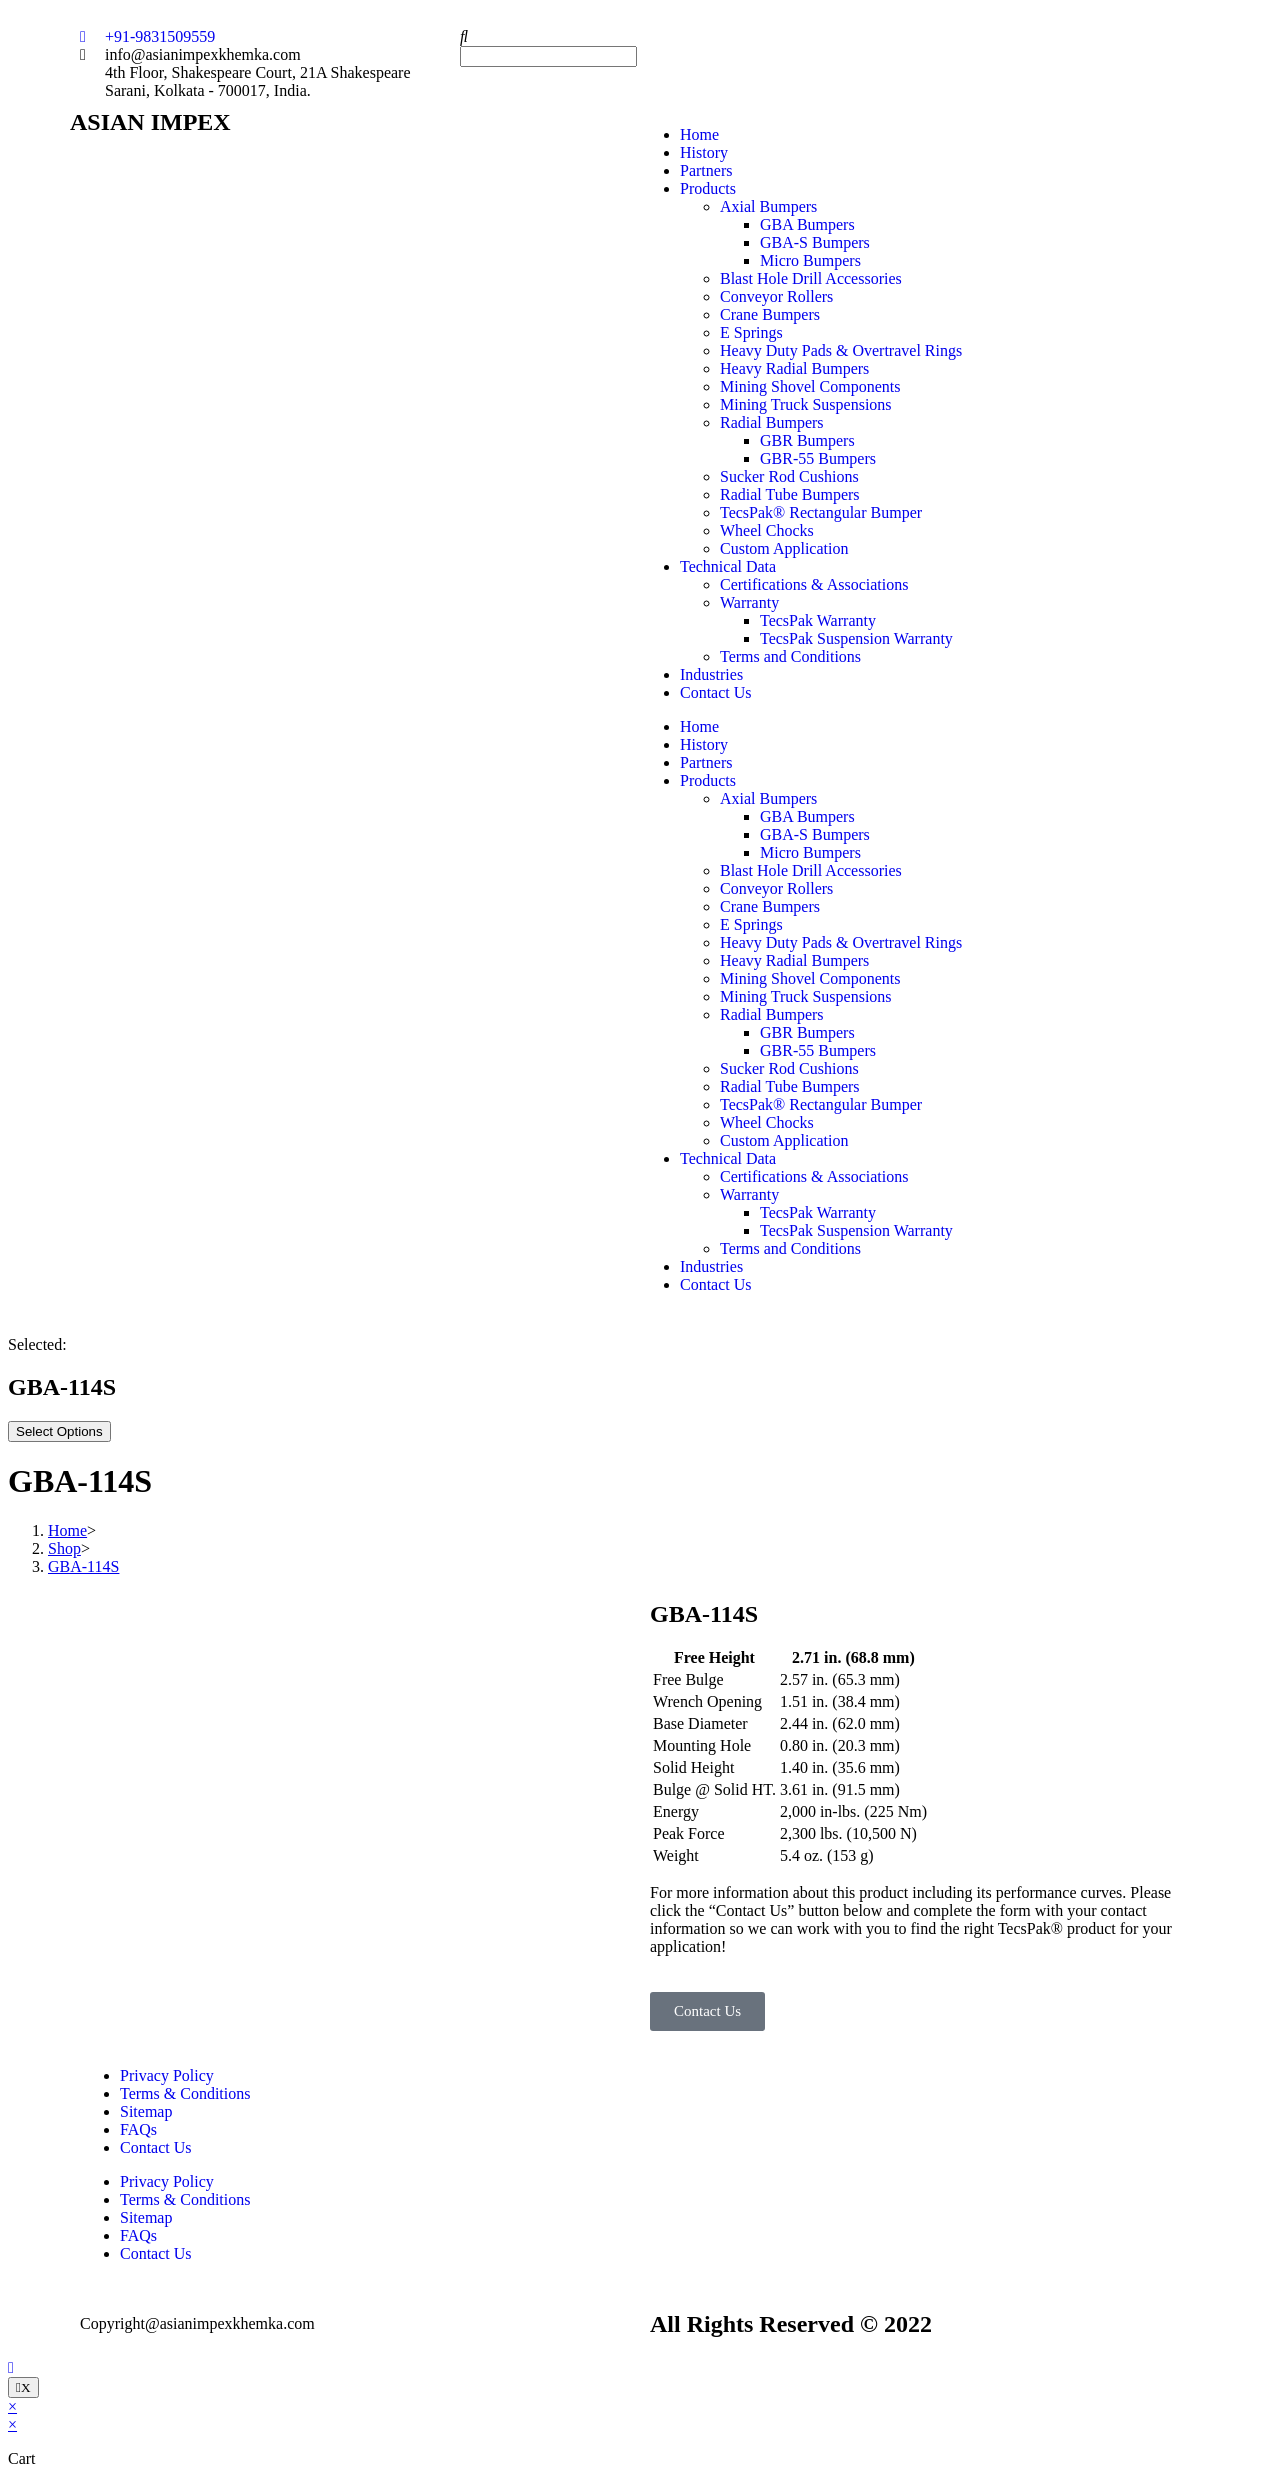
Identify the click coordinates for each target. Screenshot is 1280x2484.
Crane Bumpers (770, 314)
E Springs (751, 332)
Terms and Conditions (790, 656)
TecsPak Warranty (818, 620)
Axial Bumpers (768, 206)
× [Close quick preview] (12, 2406)
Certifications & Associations (814, 584)
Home (699, 134)
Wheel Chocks (767, 530)
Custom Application (784, 548)
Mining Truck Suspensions (806, 404)
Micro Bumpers (810, 260)
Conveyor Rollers (776, 296)
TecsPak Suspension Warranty (856, 638)
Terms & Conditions (185, 2093)
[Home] (67, 1530)
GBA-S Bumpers (815, 242)
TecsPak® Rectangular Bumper (821, 512)
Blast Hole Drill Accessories (811, 278)
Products (708, 188)
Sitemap (146, 2111)
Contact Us (716, 692)
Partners (706, 170)
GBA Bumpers (807, 224)
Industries (711, 674)
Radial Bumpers (772, 422)
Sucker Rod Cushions (789, 476)
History (704, 152)
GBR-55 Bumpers (818, 458)
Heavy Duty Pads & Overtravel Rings (841, 350)
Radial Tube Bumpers (790, 494)
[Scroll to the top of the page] (11, 2367)
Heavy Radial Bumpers (794, 368)
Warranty (749, 602)
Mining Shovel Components (810, 386)
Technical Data (728, 566)
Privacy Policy (167, 2075)
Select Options (59, 1431)
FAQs (138, 2129)
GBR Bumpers (807, 440)
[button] (640, 37)
